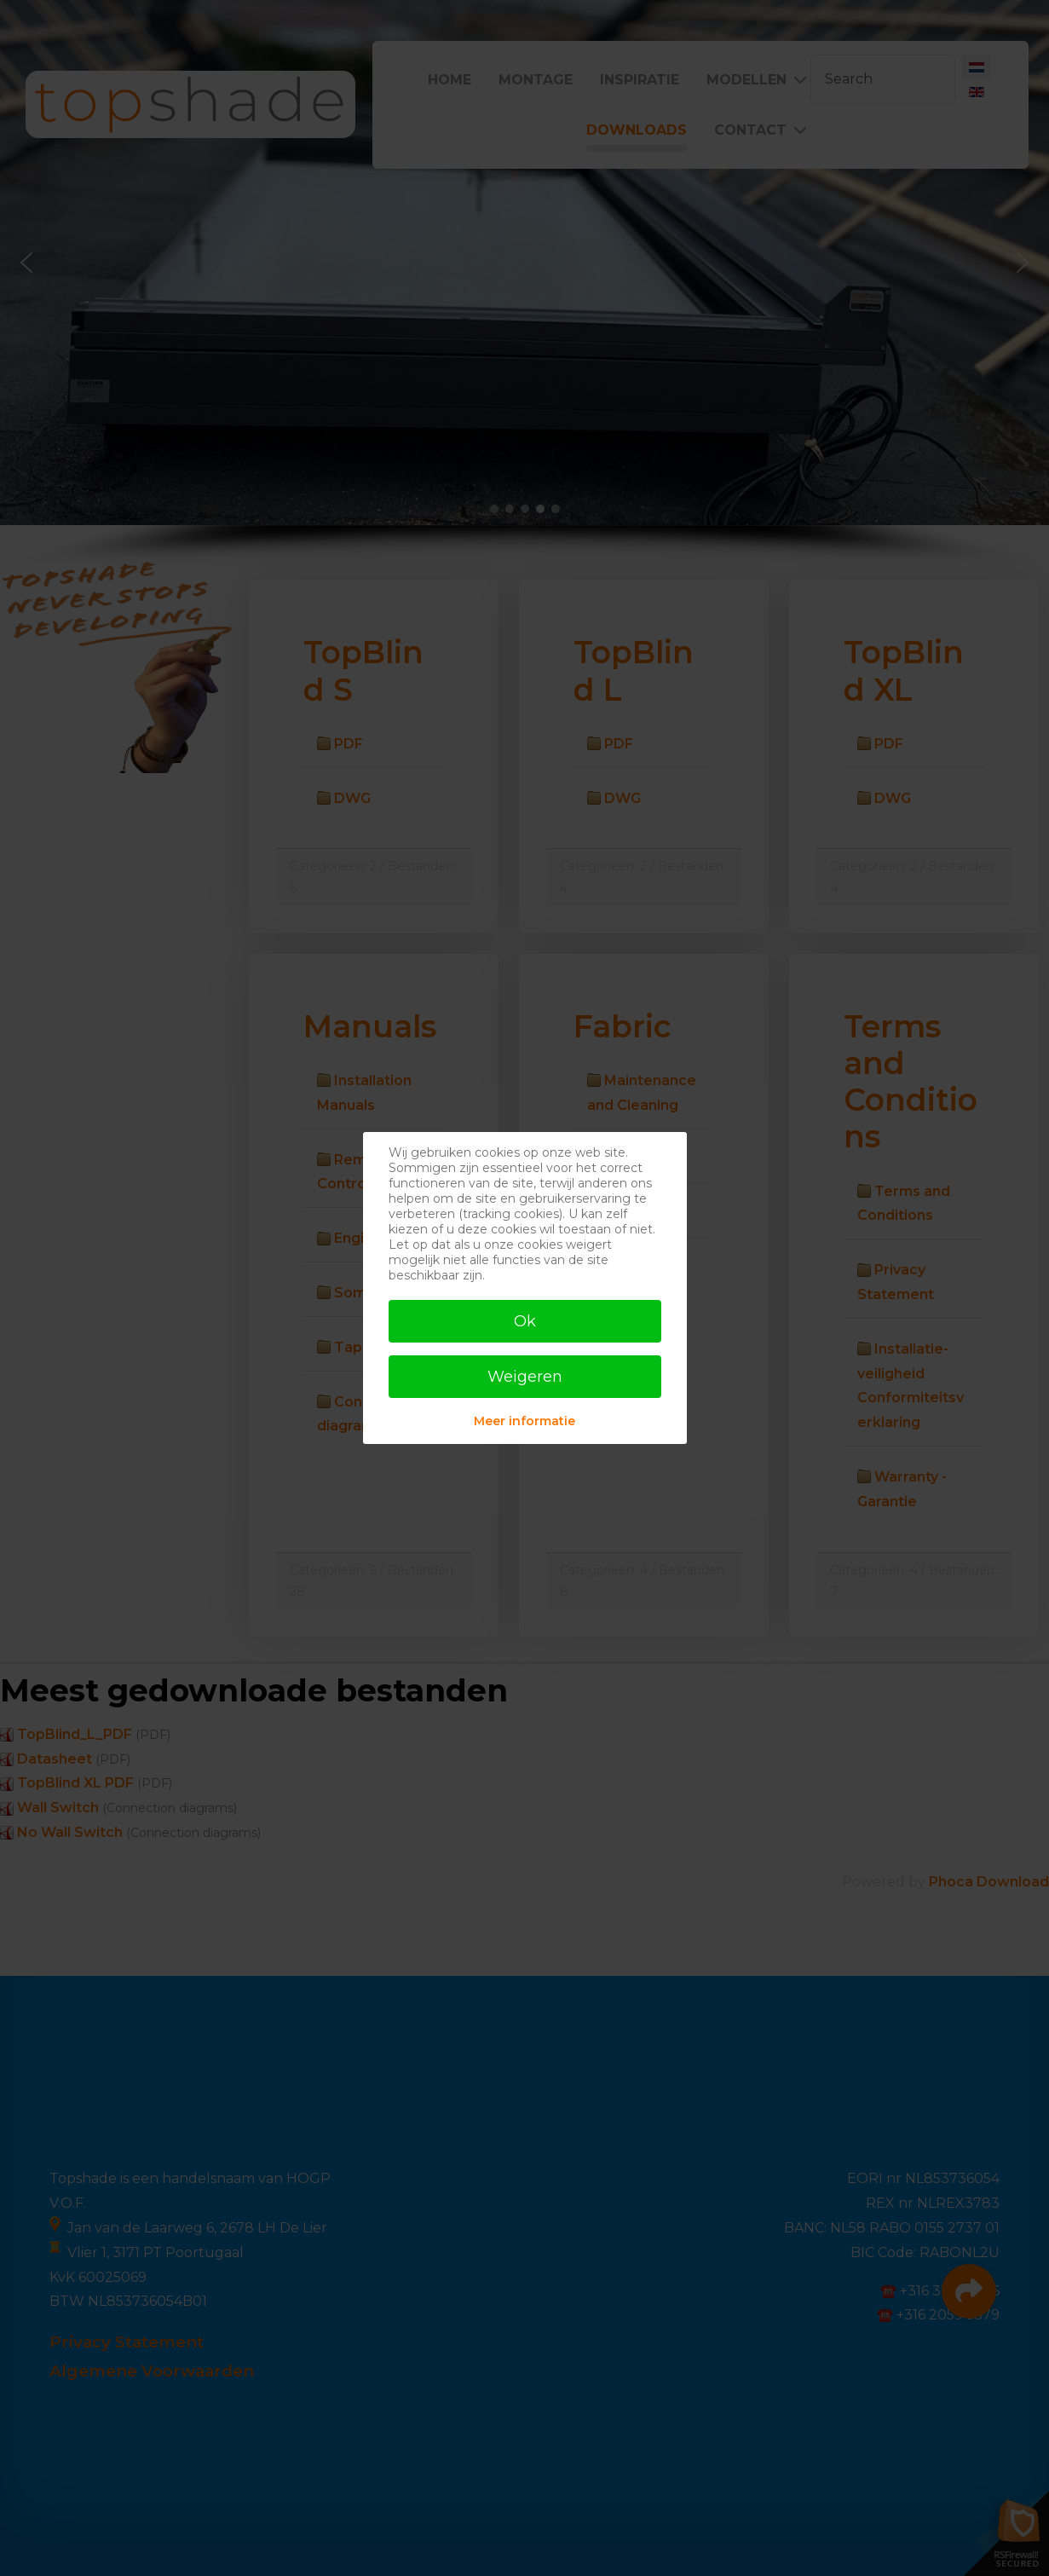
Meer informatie (524, 1421)
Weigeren (524, 1376)
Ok (525, 1321)
